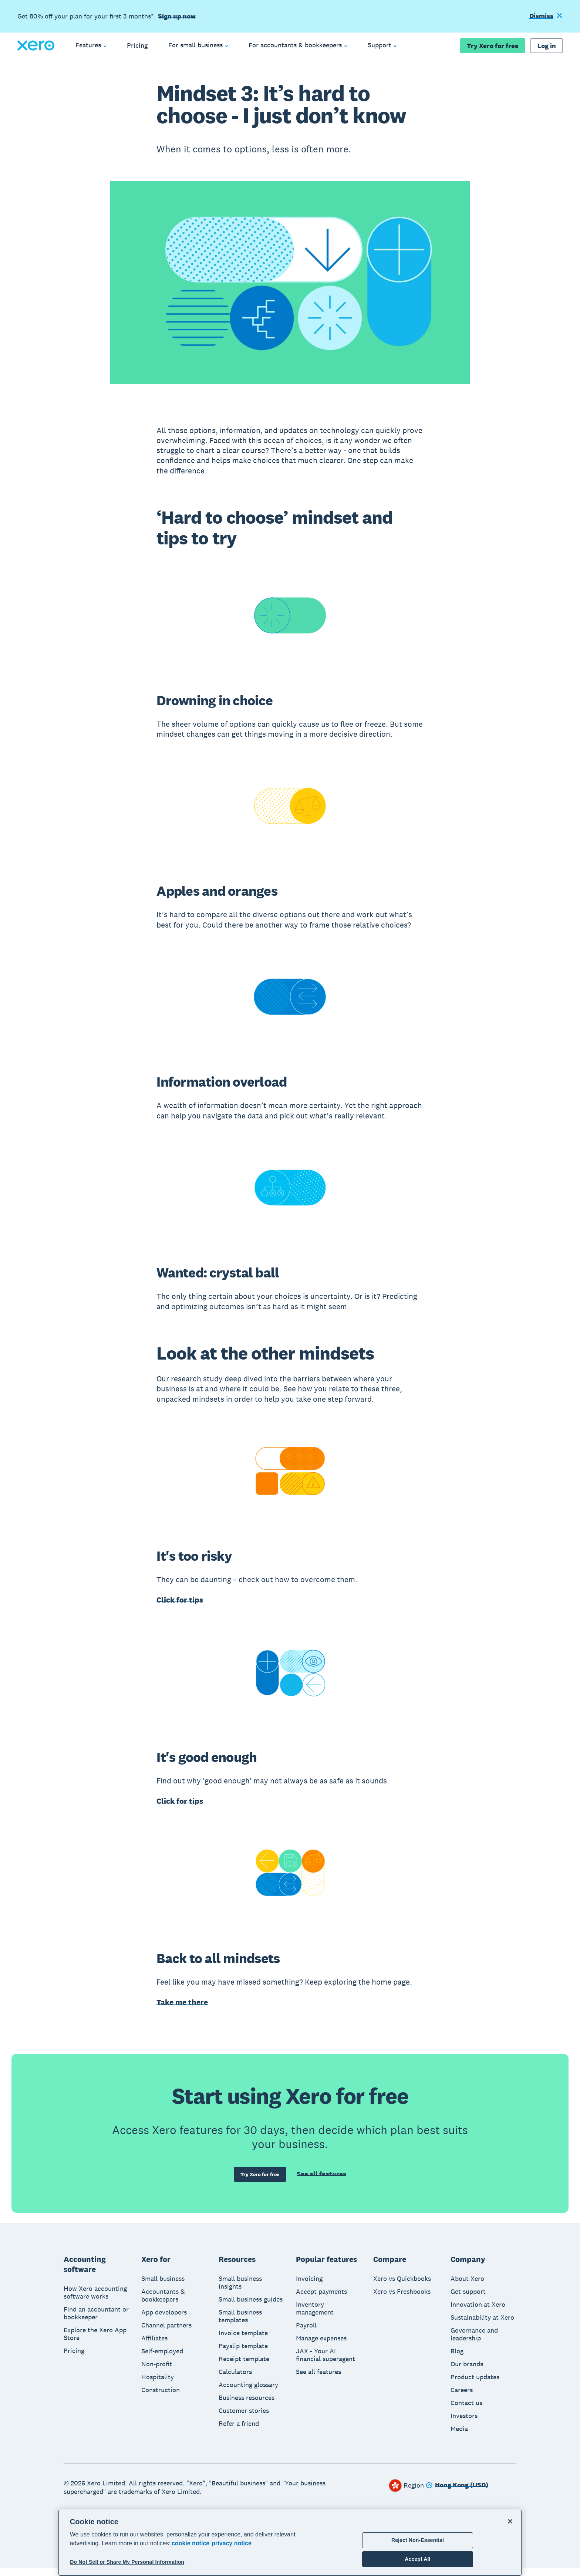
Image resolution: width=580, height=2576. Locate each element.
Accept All (417, 2559)
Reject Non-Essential (417, 2540)
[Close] (510, 2521)
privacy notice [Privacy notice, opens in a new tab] (232, 2543)
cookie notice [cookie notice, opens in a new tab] (190, 2543)
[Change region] (457, 2493)
